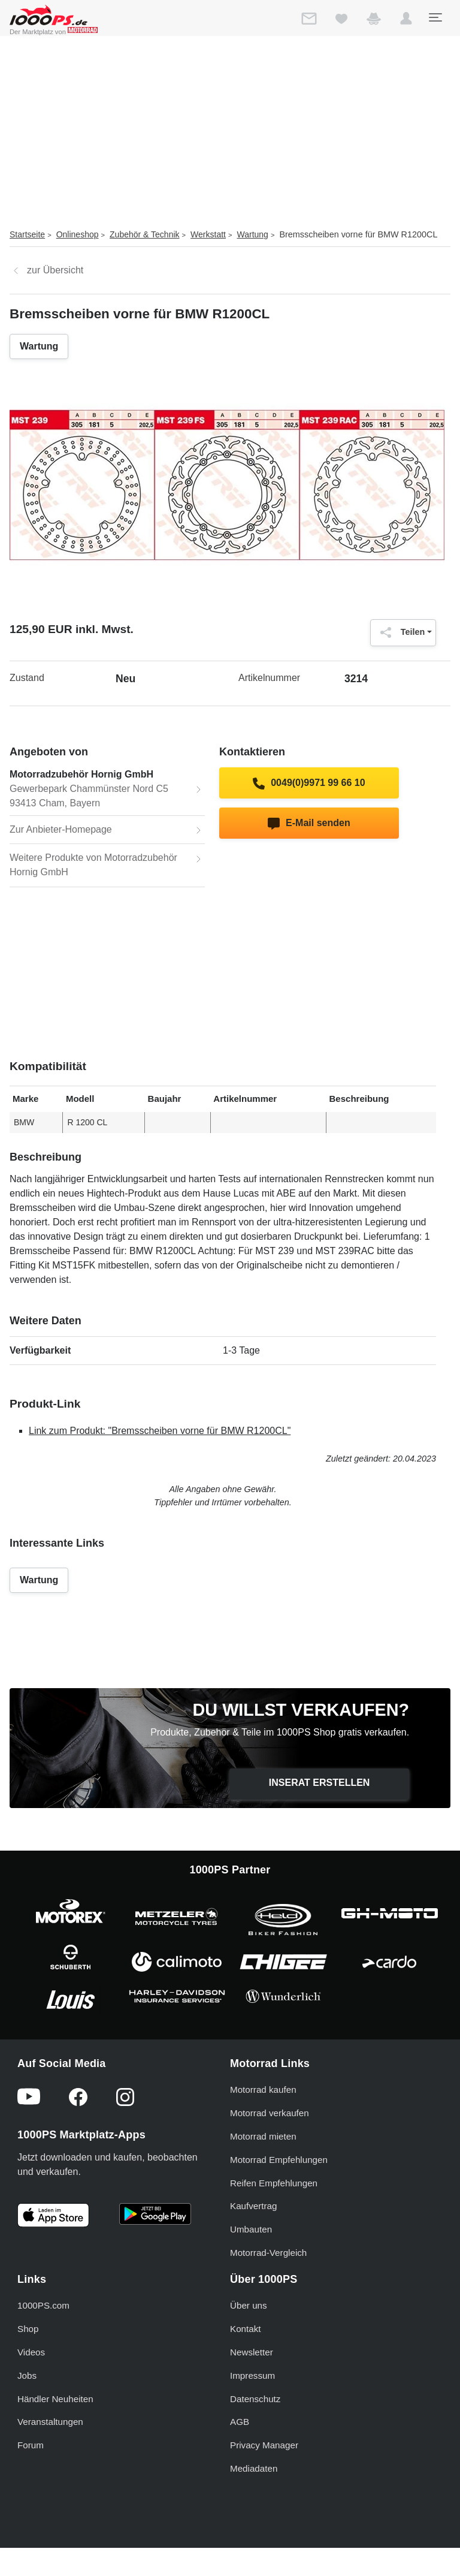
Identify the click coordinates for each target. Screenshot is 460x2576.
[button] (406, 21)
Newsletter (251, 2352)
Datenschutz (255, 2399)
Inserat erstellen (319, 1782)
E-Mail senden (309, 824)
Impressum (252, 2375)
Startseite (27, 234)
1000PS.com (43, 2305)
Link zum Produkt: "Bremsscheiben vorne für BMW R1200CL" (159, 1431)
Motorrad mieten (263, 2136)
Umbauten (251, 2229)
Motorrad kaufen (263, 2089)
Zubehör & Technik (144, 234)
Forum (30, 2445)
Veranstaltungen (50, 2422)
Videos (31, 2352)
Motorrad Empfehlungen (279, 2160)
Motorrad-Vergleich (268, 2252)
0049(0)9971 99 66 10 (309, 784)
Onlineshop (77, 234)
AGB (239, 2422)
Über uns (248, 2305)
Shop (27, 2329)
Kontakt (245, 2329)
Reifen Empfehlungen (273, 2183)
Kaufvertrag (253, 2206)
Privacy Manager (264, 2445)
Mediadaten (253, 2468)
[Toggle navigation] (435, 17)
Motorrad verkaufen (269, 2113)
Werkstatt (208, 234)
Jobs (27, 2375)
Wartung (252, 234)
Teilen (399, 632)
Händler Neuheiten (55, 2399)
